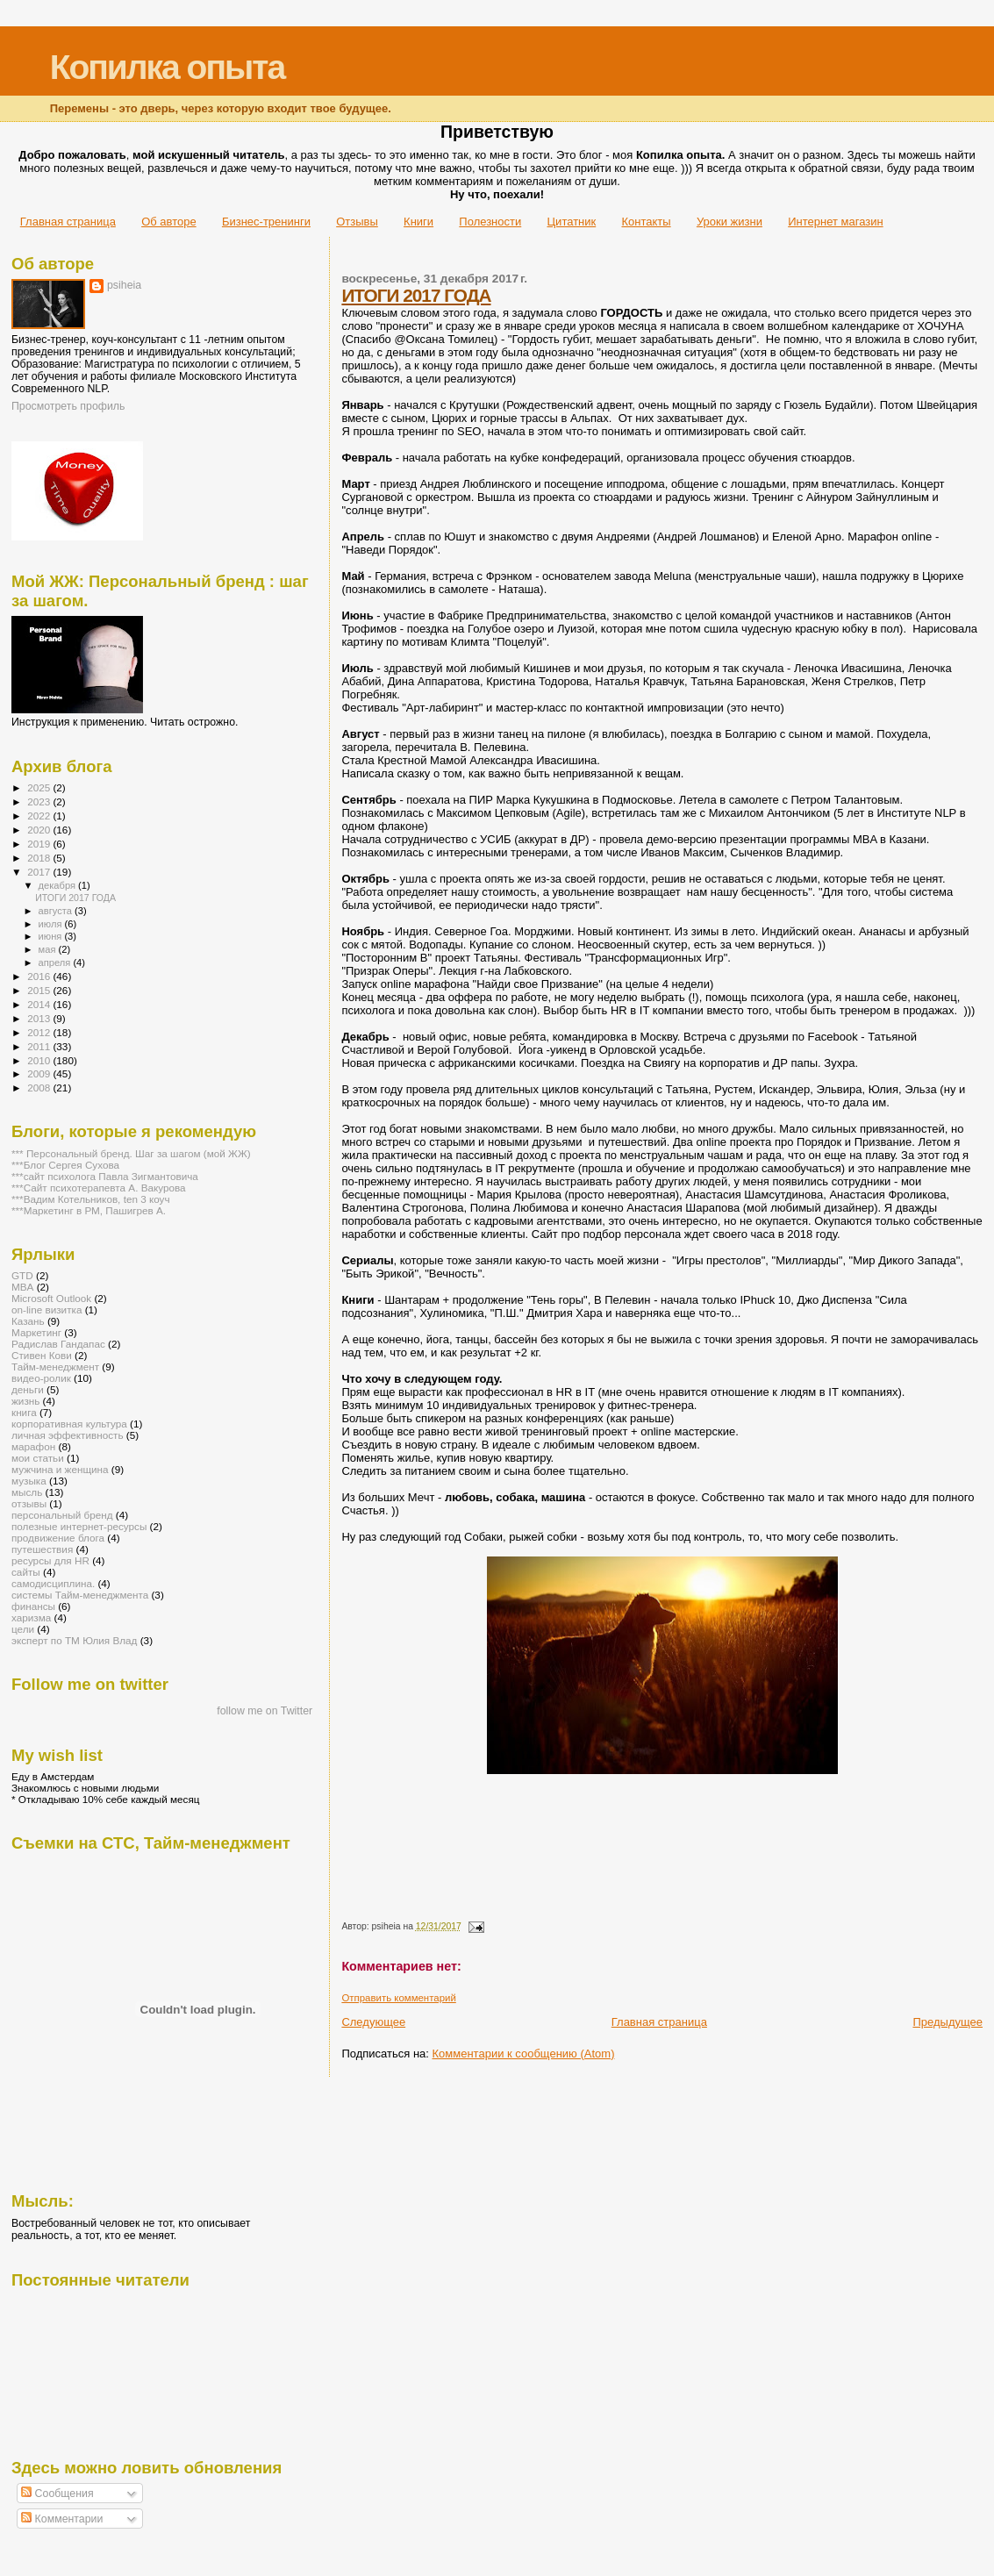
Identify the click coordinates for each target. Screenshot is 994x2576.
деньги (27, 1389)
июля (52, 924)
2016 (40, 976)
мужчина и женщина (60, 1469)
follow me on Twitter (264, 1711)
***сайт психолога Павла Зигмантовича (104, 1176)
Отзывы (357, 221)
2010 (40, 1060)
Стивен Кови (41, 1355)
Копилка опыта (167, 67)
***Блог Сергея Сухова (65, 1164)
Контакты (645, 221)
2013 (40, 1018)
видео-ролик (41, 1378)
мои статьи (37, 1457)
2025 (40, 787)
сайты (25, 1572)
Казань (28, 1321)
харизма (31, 1617)
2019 (40, 843)
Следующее (373, 2022)
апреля (56, 962)
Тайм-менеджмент (55, 1366)
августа (57, 910)
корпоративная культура (69, 1423)
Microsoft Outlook (51, 1298)
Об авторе (169, 221)
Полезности (490, 221)
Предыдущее (947, 2022)
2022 (40, 815)
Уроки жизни (729, 221)
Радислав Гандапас (58, 1343)
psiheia (124, 285)
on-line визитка (46, 1309)
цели (22, 1629)
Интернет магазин (835, 221)
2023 (40, 801)
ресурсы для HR (50, 1560)
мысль (26, 1492)
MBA (22, 1286)
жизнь (25, 1400)
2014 (40, 1004)
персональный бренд (62, 1515)
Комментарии (62, 2519)
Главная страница (68, 221)
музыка (28, 1480)
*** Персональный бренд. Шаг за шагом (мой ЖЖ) (131, 1153)
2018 (40, 857)
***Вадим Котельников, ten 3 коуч (90, 1199)
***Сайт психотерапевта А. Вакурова (98, 1187)
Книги (418, 221)
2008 (40, 1087)
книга (24, 1412)
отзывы (28, 1503)
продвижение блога (57, 1537)
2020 (40, 829)
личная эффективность (67, 1435)
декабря (59, 885)
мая (49, 949)
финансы (33, 1606)
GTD (22, 1275)
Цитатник (572, 221)
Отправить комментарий (398, 1998)
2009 (40, 1073)
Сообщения (57, 2493)
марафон (33, 1446)
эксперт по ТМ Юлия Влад (74, 1640)
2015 (40, 990)
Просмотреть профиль (68, 406)
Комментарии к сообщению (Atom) (524, 2053)
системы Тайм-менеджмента (79, 1594)
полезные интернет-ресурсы (79, 1526)
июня (52, 936)
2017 (40, 871)
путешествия (42, 1549)
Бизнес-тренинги (266, 221)
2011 (40, 1046)
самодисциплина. (53, 1583)
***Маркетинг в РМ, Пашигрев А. (88, 1210)
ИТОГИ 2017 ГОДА (415, 295)
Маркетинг (36, 1332)
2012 (40, 1032)
